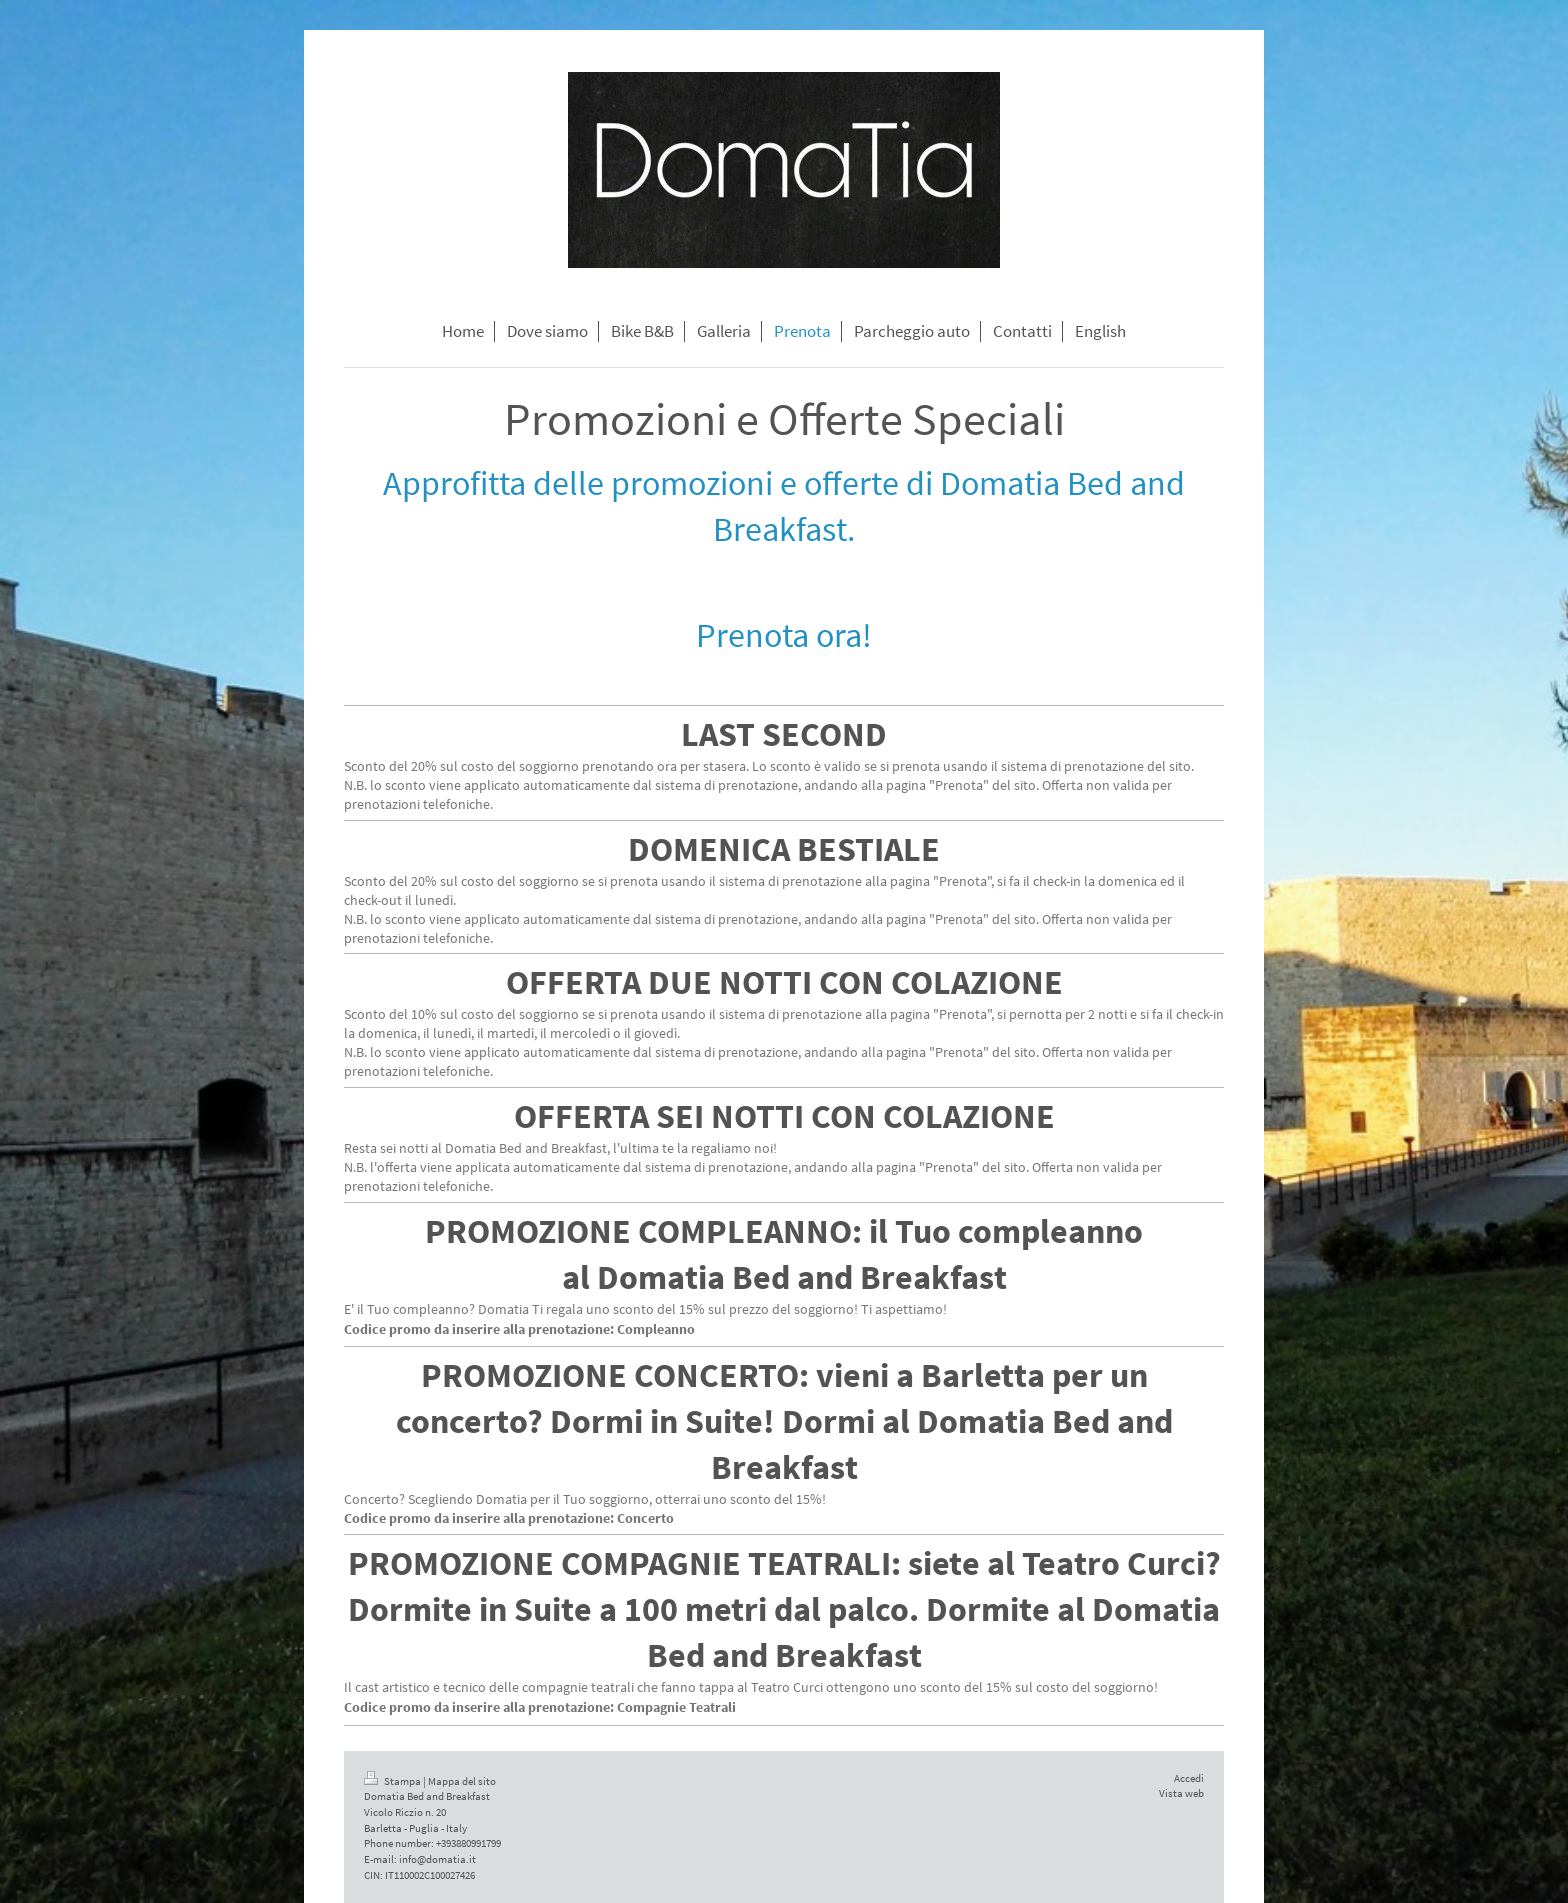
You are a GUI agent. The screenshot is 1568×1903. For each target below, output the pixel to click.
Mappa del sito (462, 1781)
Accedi (1189, 1778)
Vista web (1181, 1793)
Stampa (393, 1781)
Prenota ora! (784, 634)
